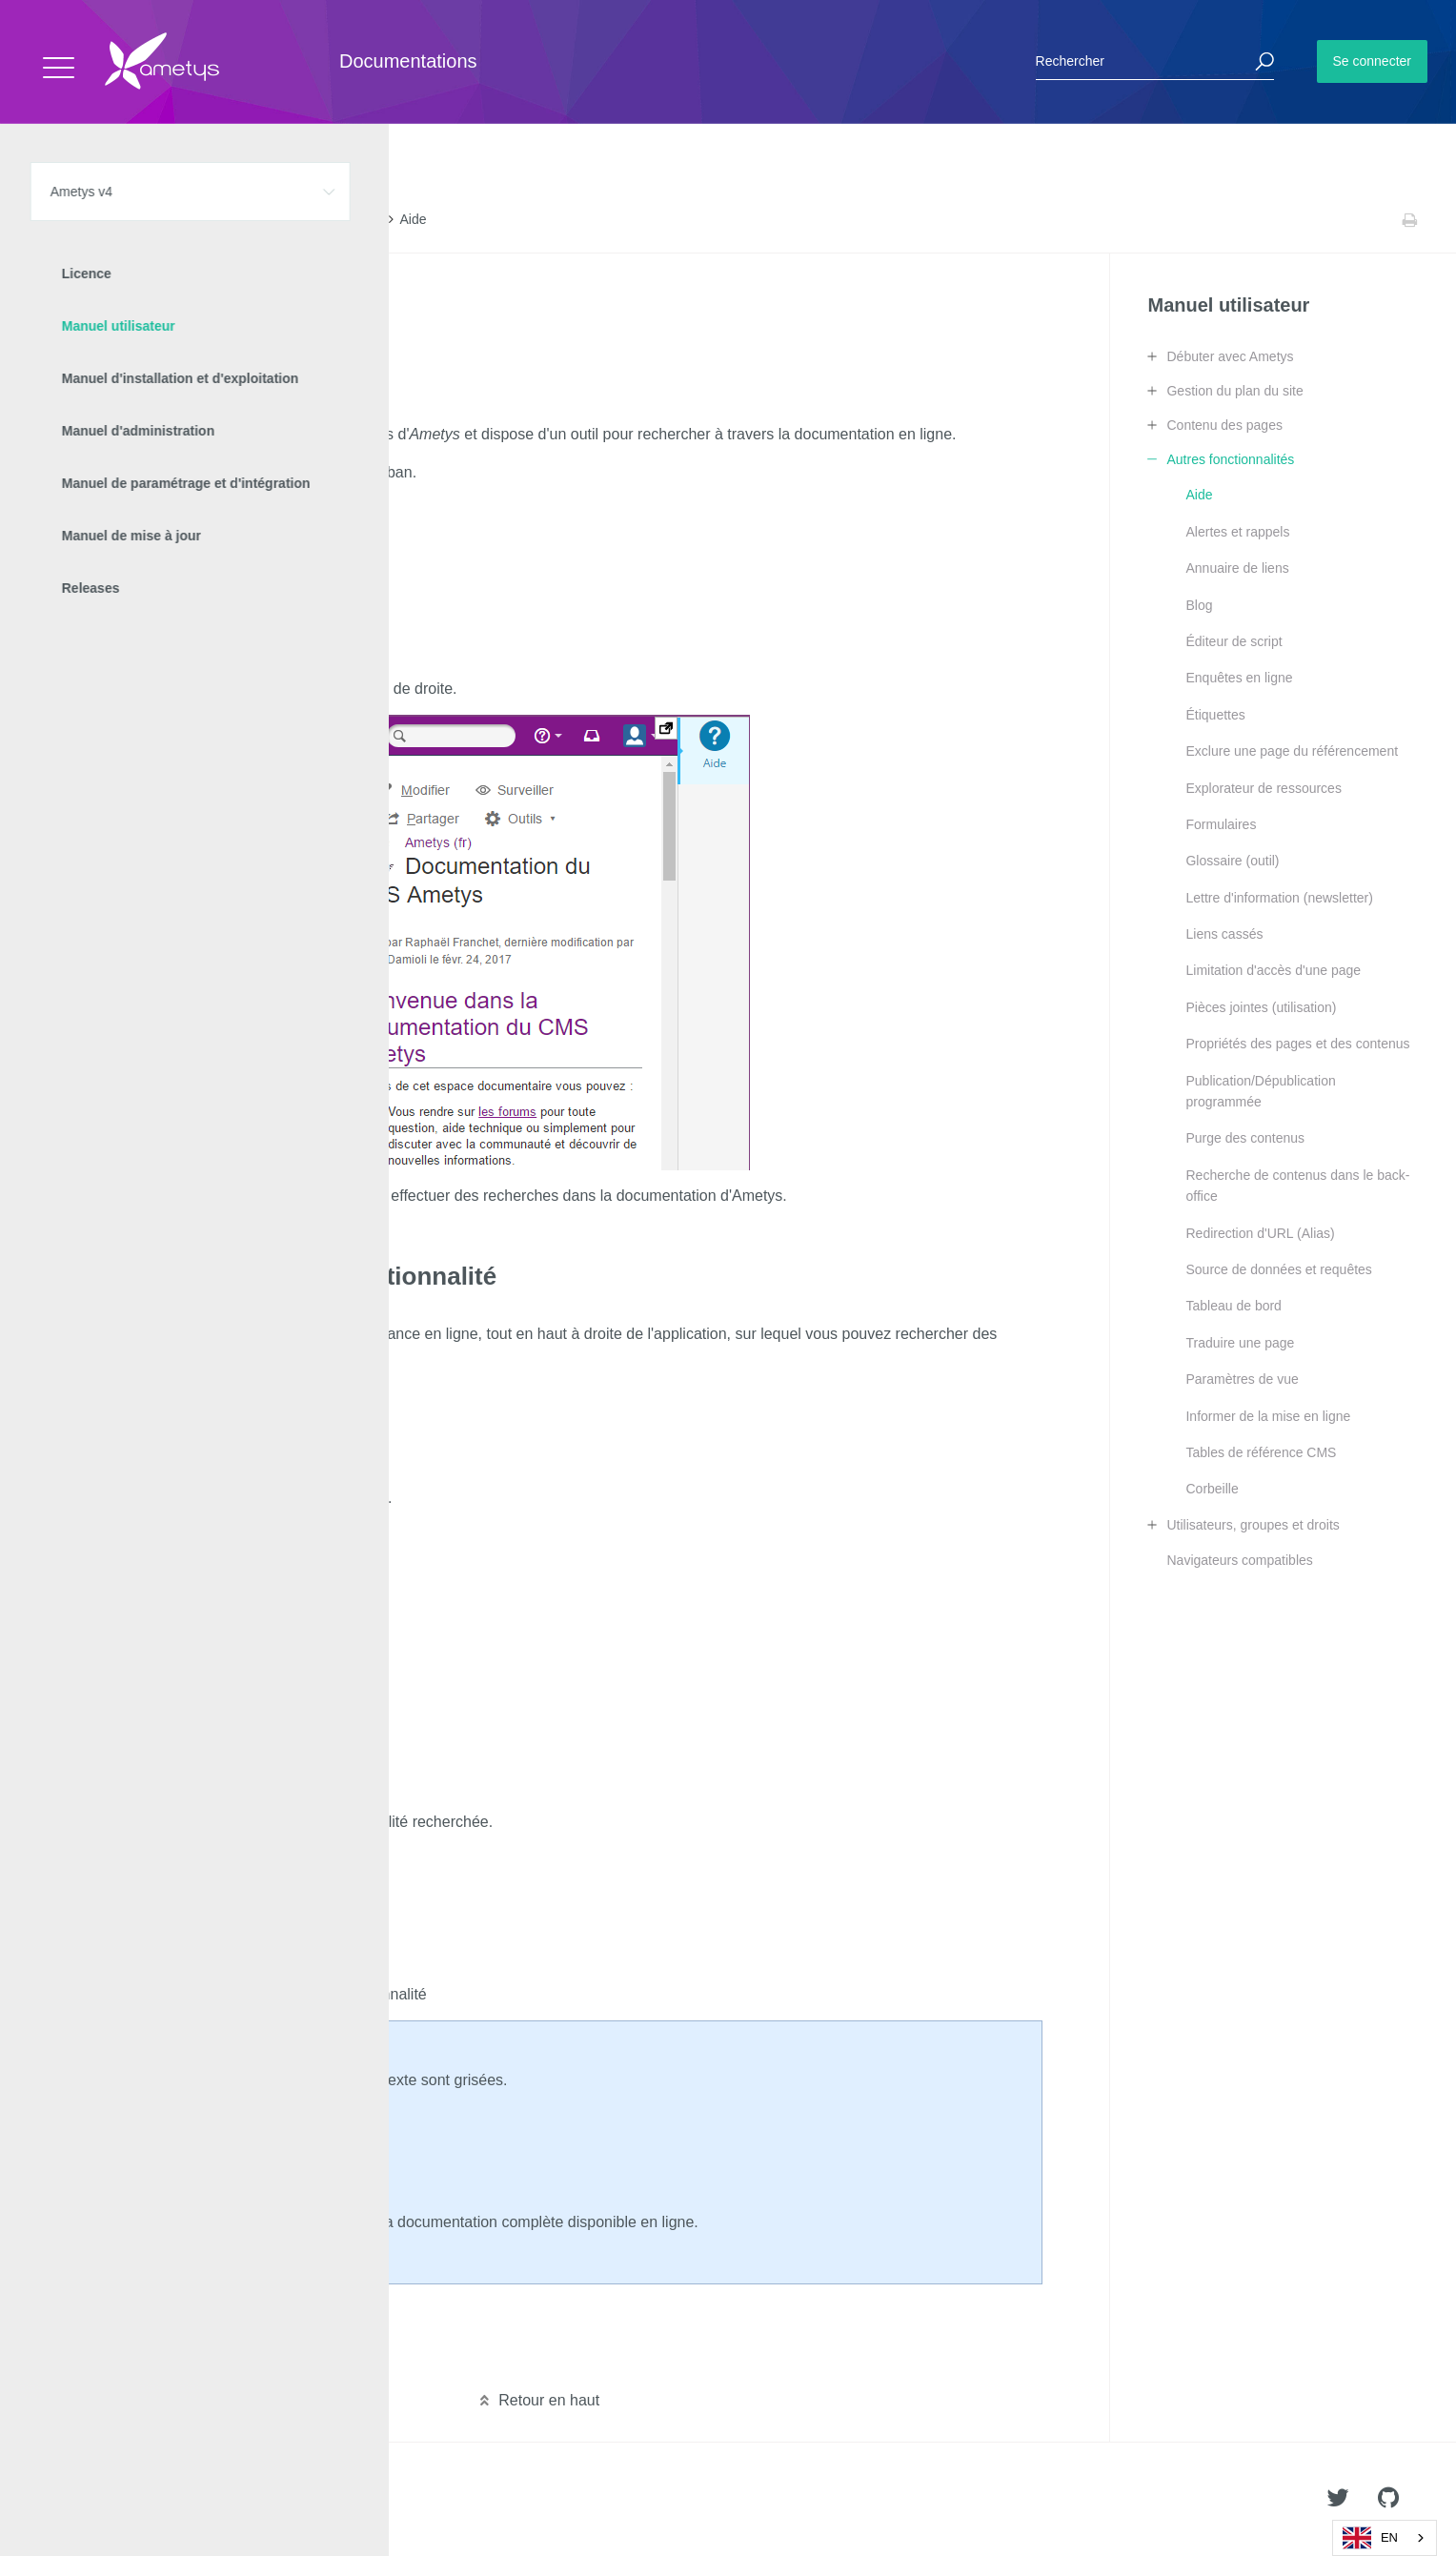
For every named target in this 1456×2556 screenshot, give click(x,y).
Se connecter (1372, 61)
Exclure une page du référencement (1291, 751)
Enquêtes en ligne (1238, 677)
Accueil (56, 220)
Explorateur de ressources (1263, 788)
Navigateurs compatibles (1239, 1560)
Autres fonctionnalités (327, 220)
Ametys (126, 2500)
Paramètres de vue (1241, 1379)
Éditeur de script (1233, 641)
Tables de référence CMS (1260, 1452)
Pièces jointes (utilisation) (1260, 1007)
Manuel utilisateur (209, 220)
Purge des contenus (1244, 1138)
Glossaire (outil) (1232, 860)
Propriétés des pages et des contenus (1297, 1043)
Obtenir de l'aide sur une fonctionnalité (189, 333)
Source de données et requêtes (1278, 1269)
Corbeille (1211, 1488)
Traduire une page (1239, 1342)
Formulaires (1220, 824)
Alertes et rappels (1237, 531)
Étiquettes (1214, 714)
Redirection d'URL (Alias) (1259, 1233)
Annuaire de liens (1236, 568)
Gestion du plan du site (1234, 390)
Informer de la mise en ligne (1267, 1416)
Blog (1198, 605)
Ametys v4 (120, 220)
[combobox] (1384, 2538)
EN (1370, 2538)
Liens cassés (1224, 934)
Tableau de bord (1233, 1305)
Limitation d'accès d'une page (1273, 970)
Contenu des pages (1224, 425)
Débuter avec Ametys (1229, 356)
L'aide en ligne (108, 303)
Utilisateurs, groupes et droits (1252, 1524)
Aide (1198, 494)
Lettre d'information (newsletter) (1278, 897)
